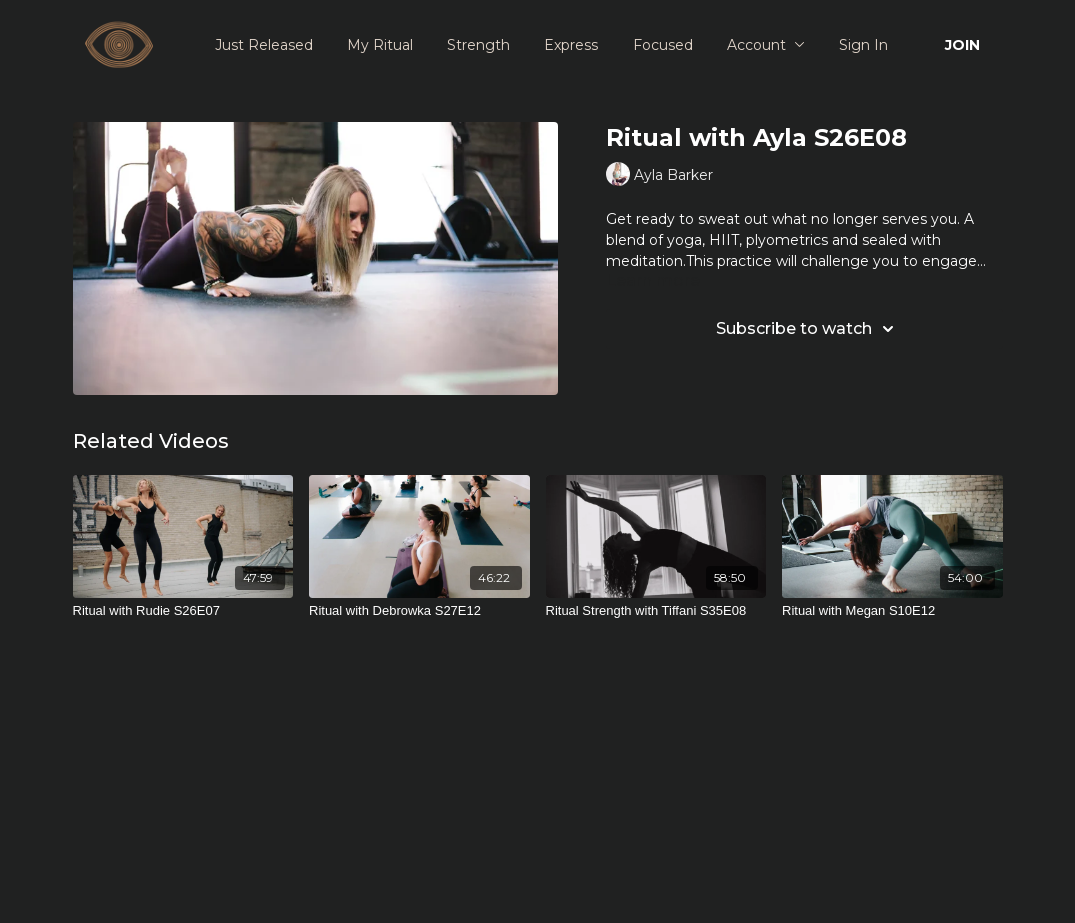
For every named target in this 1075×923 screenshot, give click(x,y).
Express (571, 45)
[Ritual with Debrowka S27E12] (419, 611)
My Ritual (380, 45)
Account (766, 45)
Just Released (264, 45)
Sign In (863, 45)
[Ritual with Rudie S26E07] (183, 611)
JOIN (962, 45)
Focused (663, 45)
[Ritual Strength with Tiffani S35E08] (656, 611)
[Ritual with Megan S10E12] (892, 611)
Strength (478, 45)
